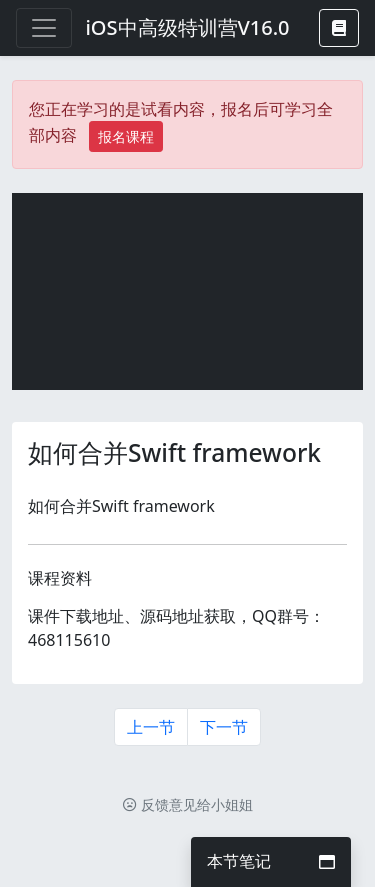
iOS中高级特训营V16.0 (187, 27)
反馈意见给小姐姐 (188, 804)
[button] (339, 28)
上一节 (151, 727)
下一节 (224, 727)
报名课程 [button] (126, 136)
